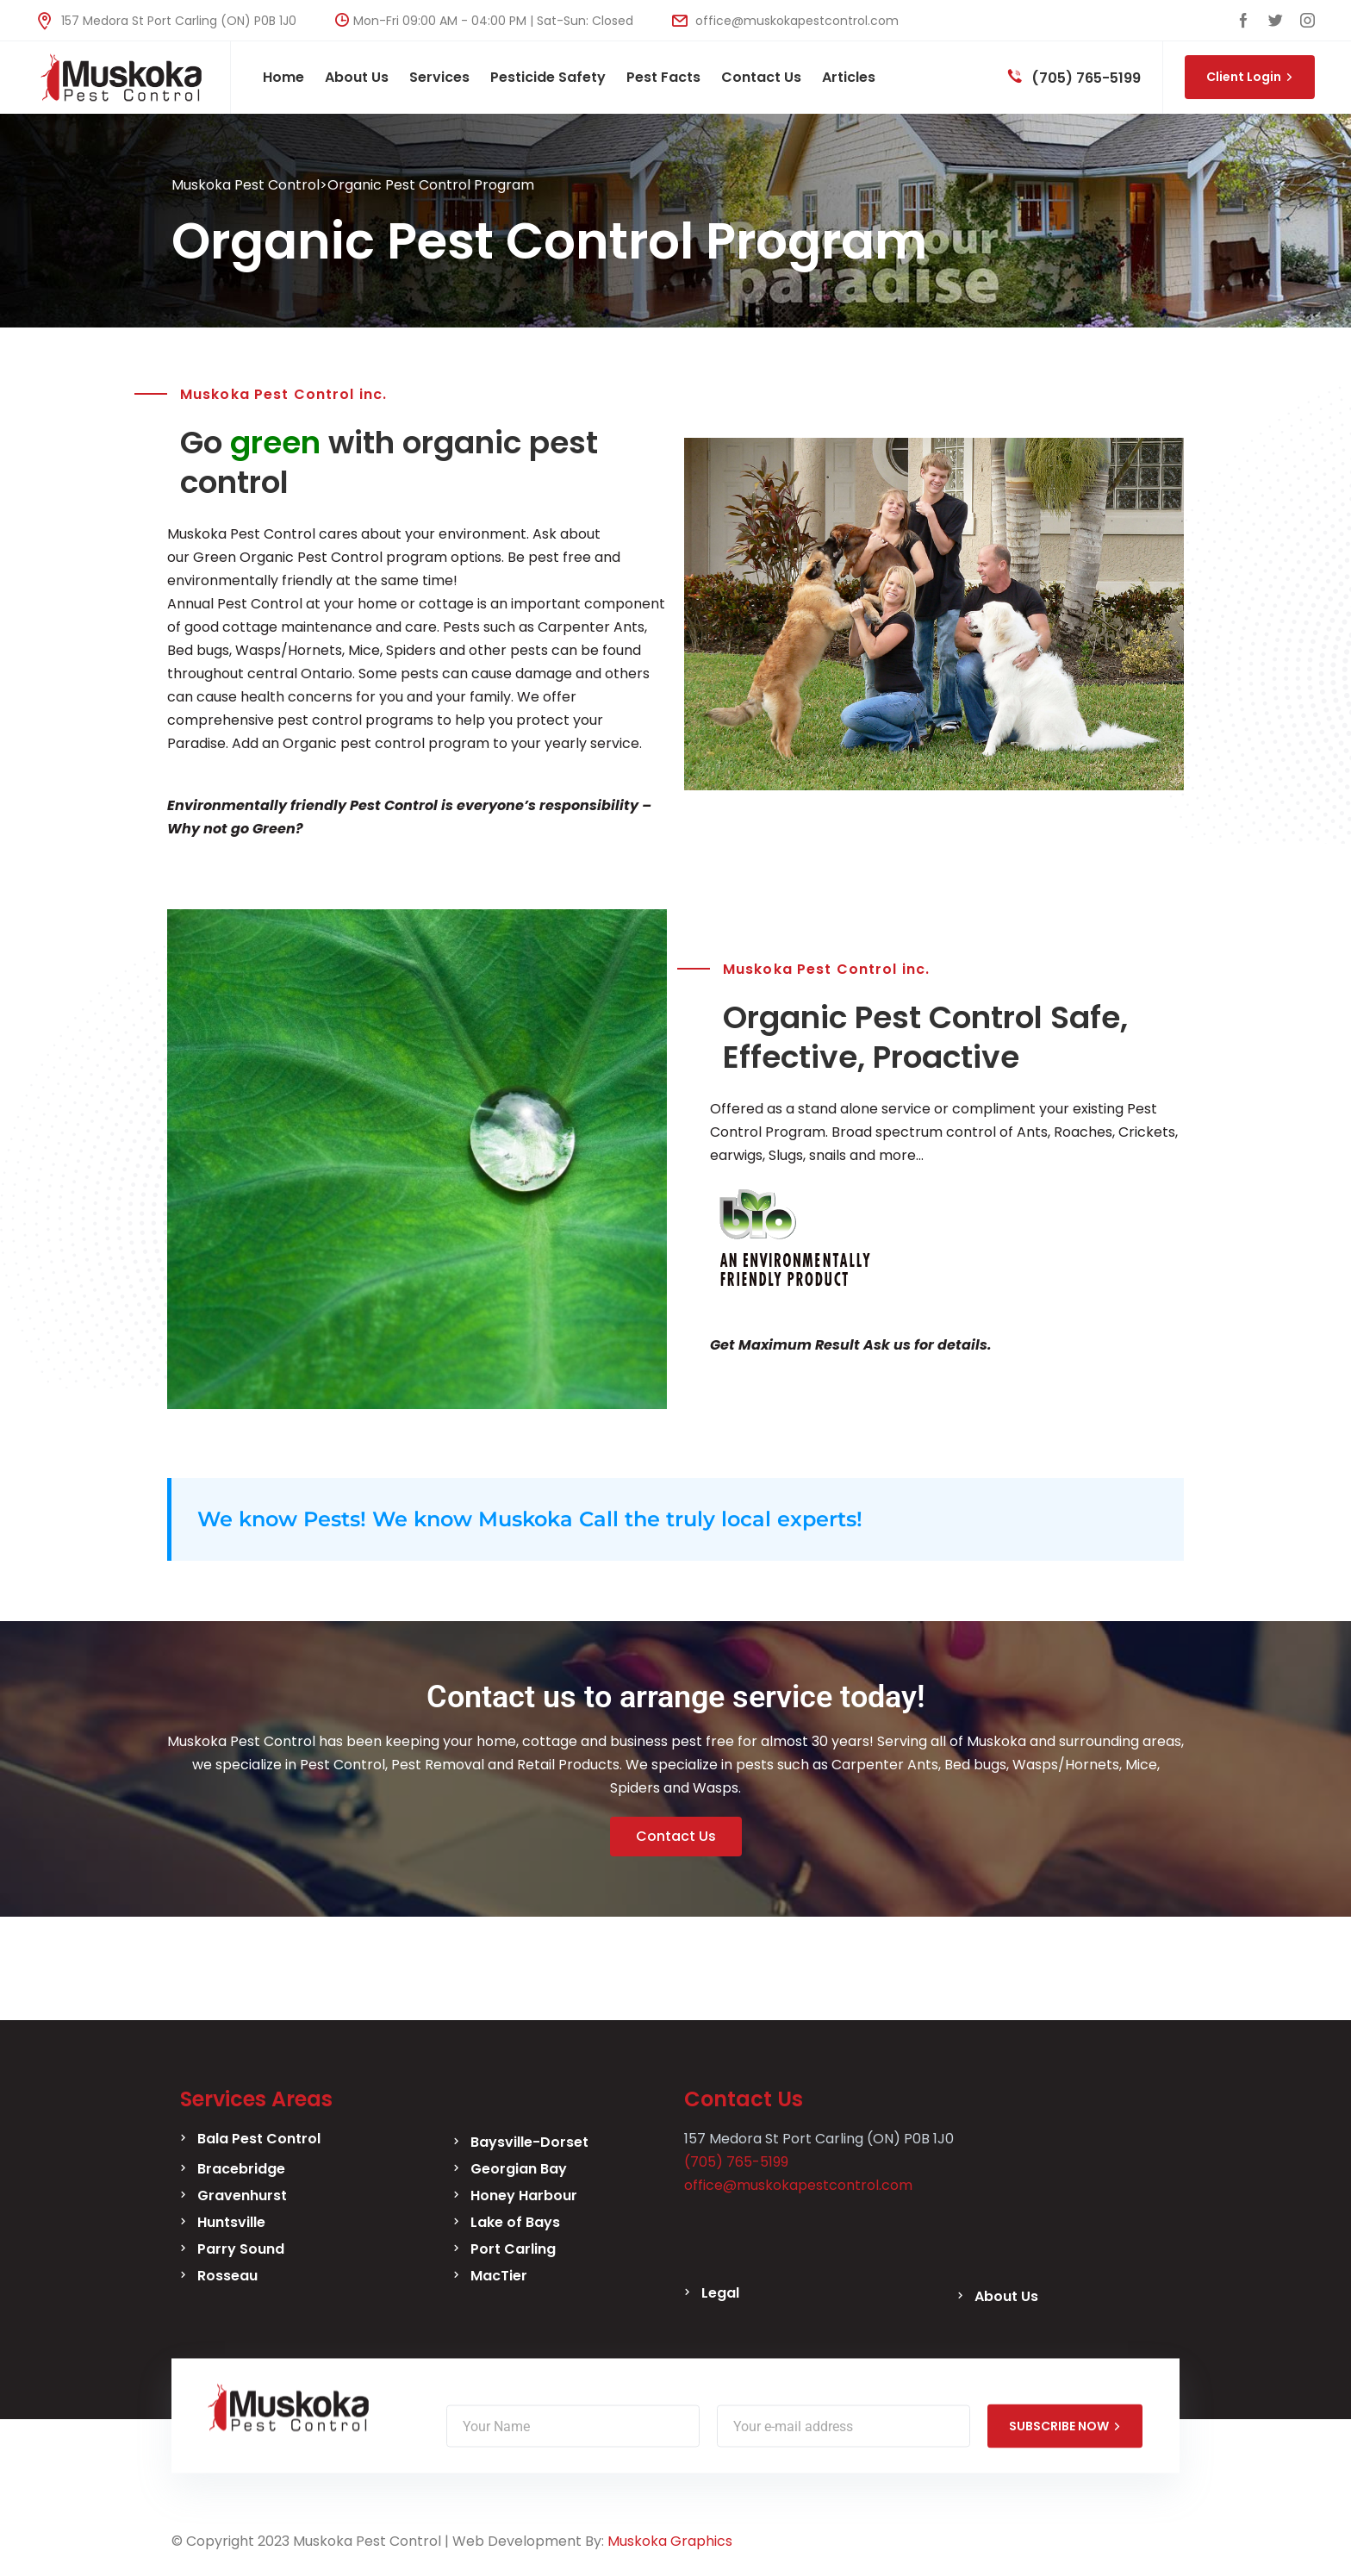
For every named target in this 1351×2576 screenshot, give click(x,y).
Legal (720, 2293)
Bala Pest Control (259, 2139)
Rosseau (227, 2276)
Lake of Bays (515, 2222)
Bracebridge (241, 2169)
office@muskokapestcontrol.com (785, 20)
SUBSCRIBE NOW (1065, 2426)
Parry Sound (240, 2249)
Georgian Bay (518, 2169)
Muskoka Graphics (669, 2541)
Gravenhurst (242, 2195)
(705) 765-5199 (1074, 78)
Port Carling (513, 2249)
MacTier (498, 2276)
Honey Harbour (523, 2195)
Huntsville (231, 2222)
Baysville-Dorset (529, 2142)
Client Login (1249, 76)
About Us (1006, 2296)
